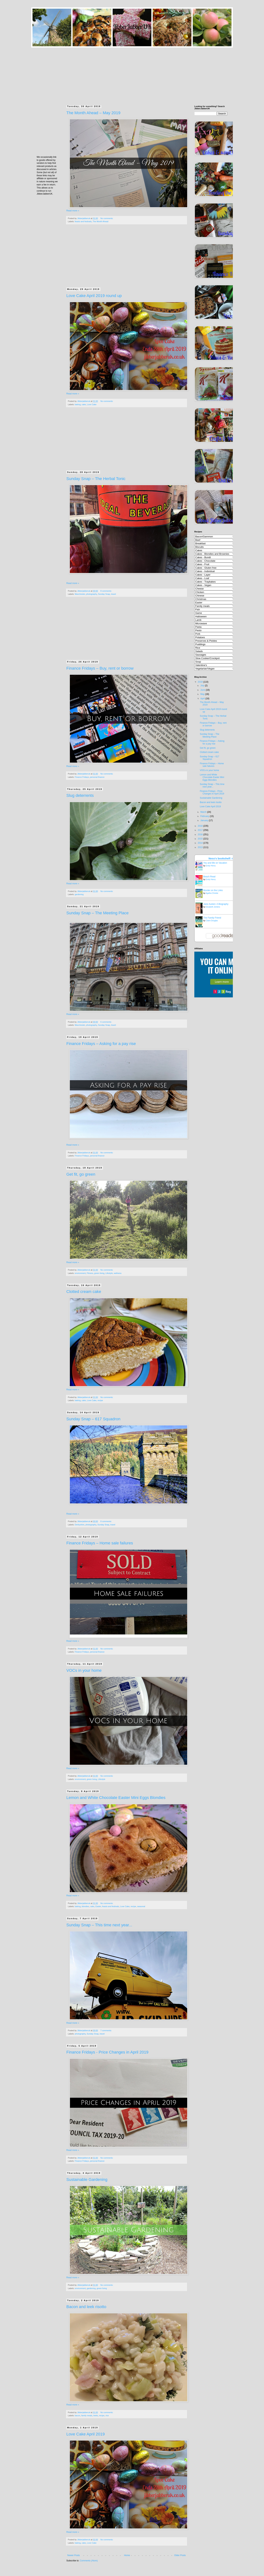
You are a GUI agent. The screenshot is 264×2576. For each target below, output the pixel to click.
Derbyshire (79, 1525)
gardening (79, 894)
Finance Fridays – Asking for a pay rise (101, 1043)
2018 (200, 826)
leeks (95, 2415)
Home (127, 2555)
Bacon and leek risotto (86, 2306)
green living (99, 1273)
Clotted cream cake (83, 1291)
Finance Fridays (82, 777)
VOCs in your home (84, 1670)
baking (78, 404)
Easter (98, 1906)
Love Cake (91, 404)
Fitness (90, 1273)
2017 (200, 830)
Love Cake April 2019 (85, 2434)
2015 (200, 838)
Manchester (80, 594)
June (203, 690)
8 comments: (106, 591)
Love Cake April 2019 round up (94, 295)
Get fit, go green (80, 1174)
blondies (85, 1906)
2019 (200, 682)
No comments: (107, 218)
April (202, 698)
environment (80, 1273)
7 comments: (106, 2030)
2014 (200, 843)
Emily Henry (211, 866)
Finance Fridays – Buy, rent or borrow (99, 668)
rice (107, 2415)
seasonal (141, 1906)
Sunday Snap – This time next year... (99, 1925)
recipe (100, 1400)
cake (84, 404)
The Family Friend (212, 917)
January (204, 820)
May (202, 694)
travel (113, 594)
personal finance (97, 777)
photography (91, 594)
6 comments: (106, 1022)
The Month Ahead (100, 221)
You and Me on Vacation (215, 863)
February (205, 816)
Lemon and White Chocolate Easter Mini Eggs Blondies (116, 1797)
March (203, 812)
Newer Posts (73, 2555)
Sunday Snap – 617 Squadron (93, 1419)
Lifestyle (109, 1273)
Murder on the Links (213, 890)
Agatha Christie (212, 893)
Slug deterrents (80, 795)
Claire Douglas (212, 921)
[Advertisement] (132, 73)
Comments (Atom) (89, 2560)
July (202, 685)
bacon (77, 2415)
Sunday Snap (104, 594)
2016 (200, 834)
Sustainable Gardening (86, 2179)
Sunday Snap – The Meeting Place (97, 913)
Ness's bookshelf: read (223, 858)
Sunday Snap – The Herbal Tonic (95, 478)
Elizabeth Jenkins (213, 907)
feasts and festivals (83, 221)
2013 (200, 847)
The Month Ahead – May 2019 (93, 113)
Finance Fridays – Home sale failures (99, 1543)
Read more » (72, 210)
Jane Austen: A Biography (215, 904)
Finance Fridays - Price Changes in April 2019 (107, 2052)
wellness (117, 1273)
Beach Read (209, 876)
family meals (86, 2415)
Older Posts (180, 2555)
